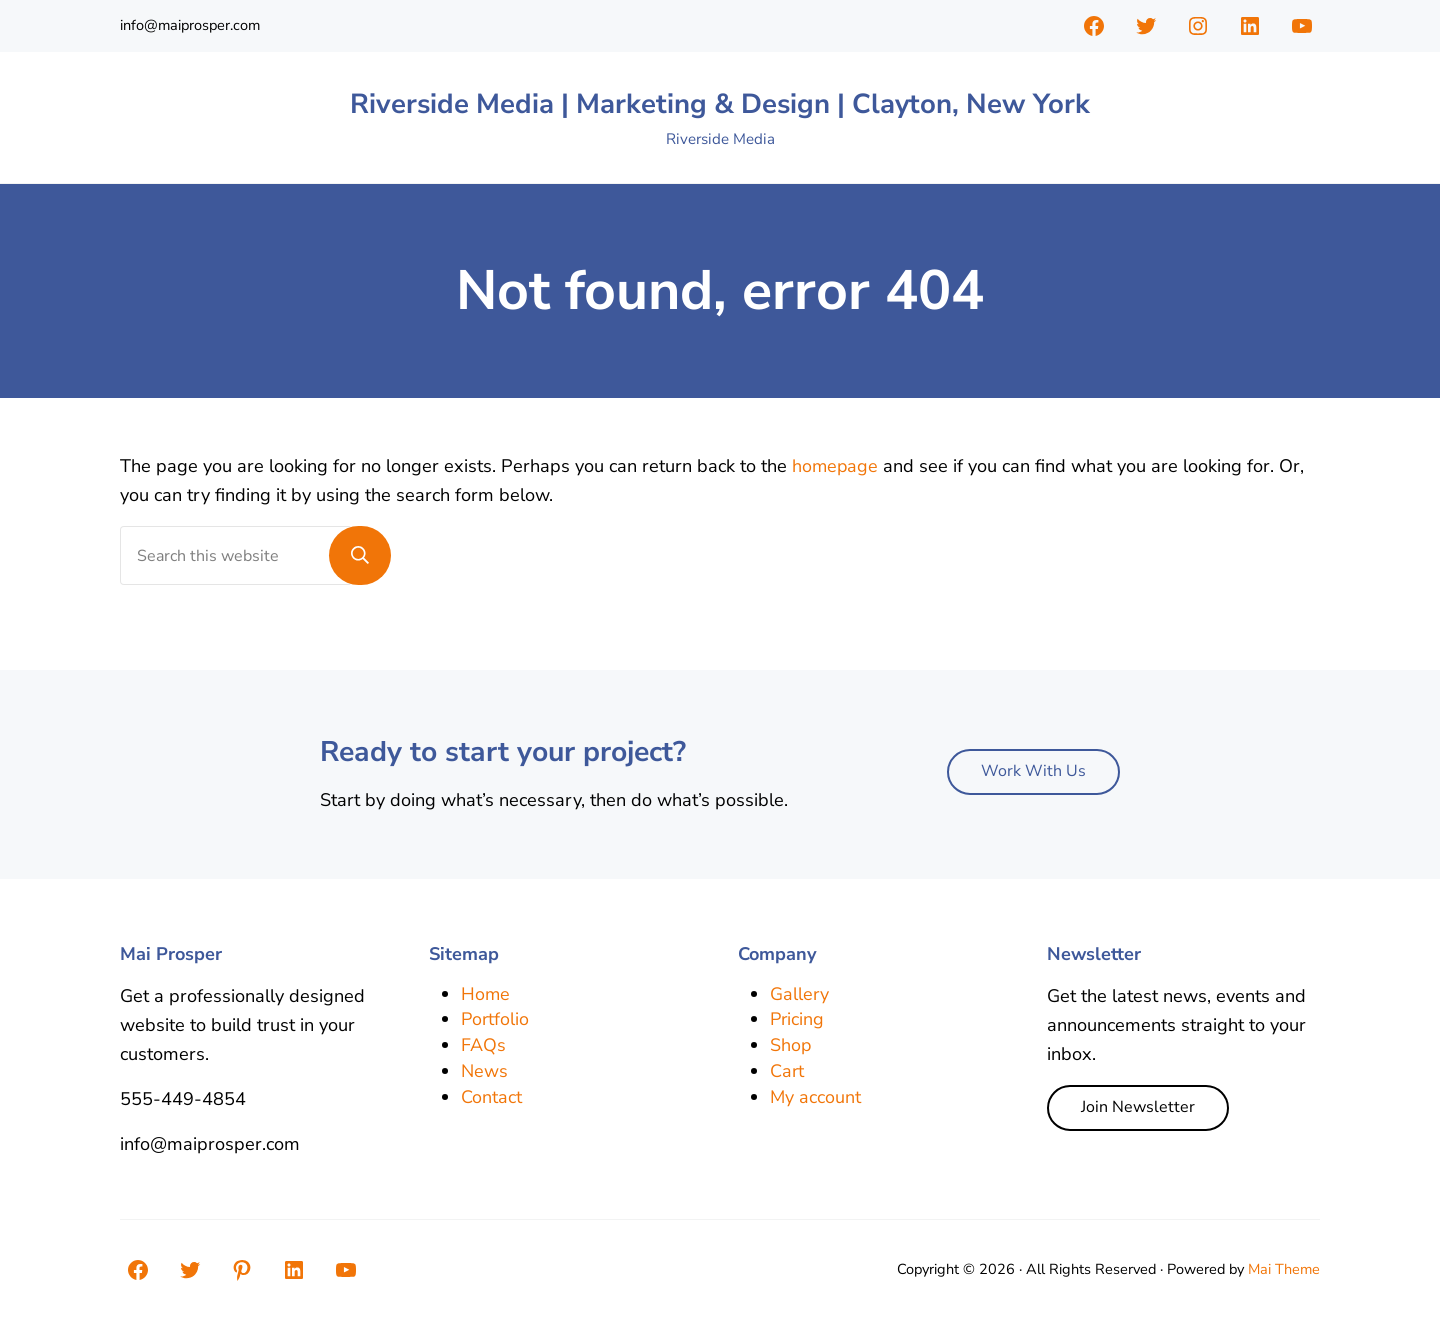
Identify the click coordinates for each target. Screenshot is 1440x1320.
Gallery (800, 994)
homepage (836, 470)
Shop (791, 1046)
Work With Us (1033, 772)
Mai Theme (1284, 1270)
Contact (491, 1097)
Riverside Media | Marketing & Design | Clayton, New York (720, 105)
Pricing (798, 1020)
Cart (787, 1072)
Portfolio (496, 1020)
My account (816, 1097)
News (484, 1072)
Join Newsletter (1138, 1108)
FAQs (483, 1046)
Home (486, 994)
